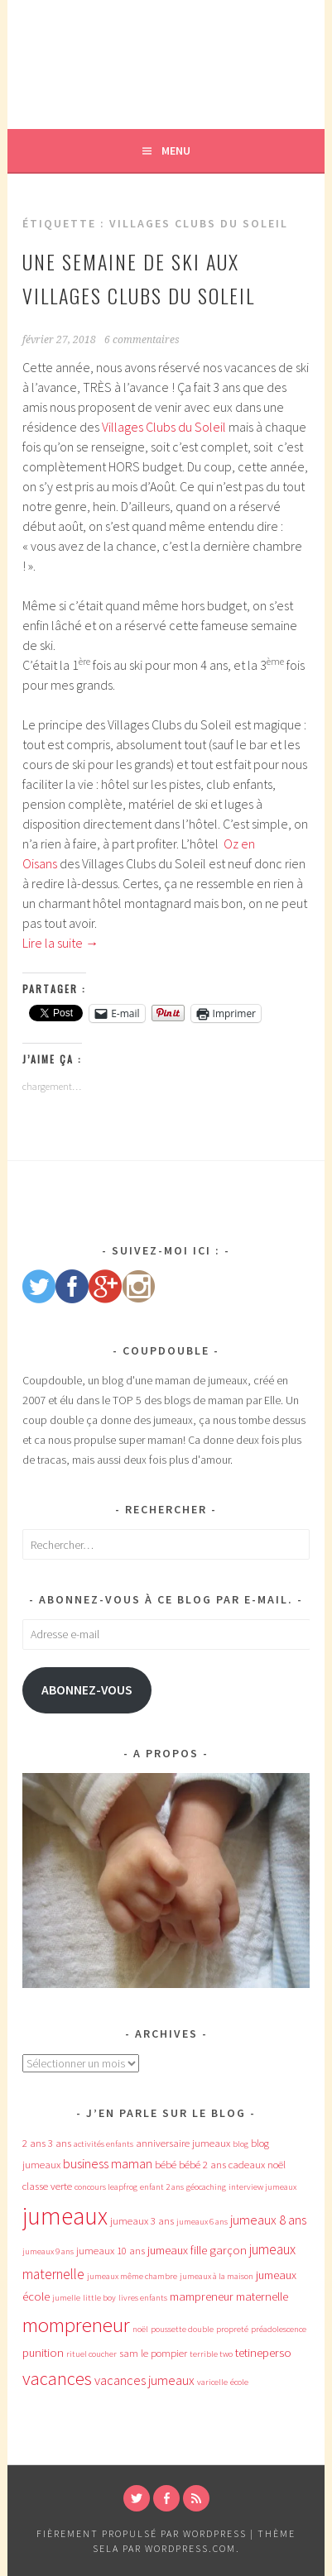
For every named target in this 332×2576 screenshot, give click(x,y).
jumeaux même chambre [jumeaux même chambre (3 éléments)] (132, 2276)
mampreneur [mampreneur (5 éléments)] (201, 2296)
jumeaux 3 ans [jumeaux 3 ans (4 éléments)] (142, 2221)
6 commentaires (142, 340)
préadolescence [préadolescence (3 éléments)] (278, 2329)
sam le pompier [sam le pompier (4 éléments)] (153, 2353)
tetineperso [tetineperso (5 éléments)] (263, 2352)
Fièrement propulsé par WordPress (141, 2533)
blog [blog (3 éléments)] (240, 2144)
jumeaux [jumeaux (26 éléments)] (65, 2216)
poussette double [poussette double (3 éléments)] (182, 2329)
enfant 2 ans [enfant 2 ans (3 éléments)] (162, 2187)
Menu (175, 150)
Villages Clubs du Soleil (164, 426)
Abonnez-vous (86, 1690)
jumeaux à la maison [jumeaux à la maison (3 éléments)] (216, 2276)
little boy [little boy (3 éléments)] (99, 2297)
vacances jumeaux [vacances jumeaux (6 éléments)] (144, 2380)
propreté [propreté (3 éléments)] (232, 2329)
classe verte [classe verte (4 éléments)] (47, 2186)
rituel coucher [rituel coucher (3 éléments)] (91, 2354)
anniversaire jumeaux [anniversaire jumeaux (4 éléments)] (183, 2143)
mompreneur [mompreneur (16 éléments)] (76, 2325)
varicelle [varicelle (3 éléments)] (212, 2382)
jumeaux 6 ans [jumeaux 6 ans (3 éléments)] (202, 2221)
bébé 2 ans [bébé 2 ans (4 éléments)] (202, 2165)
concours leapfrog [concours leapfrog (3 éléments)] (106, 2187)
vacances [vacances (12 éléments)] (57, 2378)
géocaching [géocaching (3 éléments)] (206, 2187)
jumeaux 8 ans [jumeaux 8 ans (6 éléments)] (268, 2219)
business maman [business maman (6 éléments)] (107, 2163)
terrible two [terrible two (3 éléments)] (211, 2354)
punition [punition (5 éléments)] (43, 2352)
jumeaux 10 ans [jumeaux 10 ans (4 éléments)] (110, 2251)
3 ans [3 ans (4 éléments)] (59, 2143)
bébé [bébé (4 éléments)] (165, 2165)
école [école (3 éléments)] (239, 2382)
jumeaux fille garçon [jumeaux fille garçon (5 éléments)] (197, 2250)
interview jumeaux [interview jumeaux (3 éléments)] (262, 2187)
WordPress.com (190, 2548)
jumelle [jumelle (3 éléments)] (66, 2297)
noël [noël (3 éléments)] (140, 2329)
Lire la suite (60, 942)
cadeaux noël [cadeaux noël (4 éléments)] (257, 2165)
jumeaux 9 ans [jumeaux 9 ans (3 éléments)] (48, 2251)
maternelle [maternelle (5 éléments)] (262, 2296)
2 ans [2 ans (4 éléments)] (34, 2143)
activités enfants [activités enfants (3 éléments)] (103, 2144)
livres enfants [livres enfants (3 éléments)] (142, 2297)
